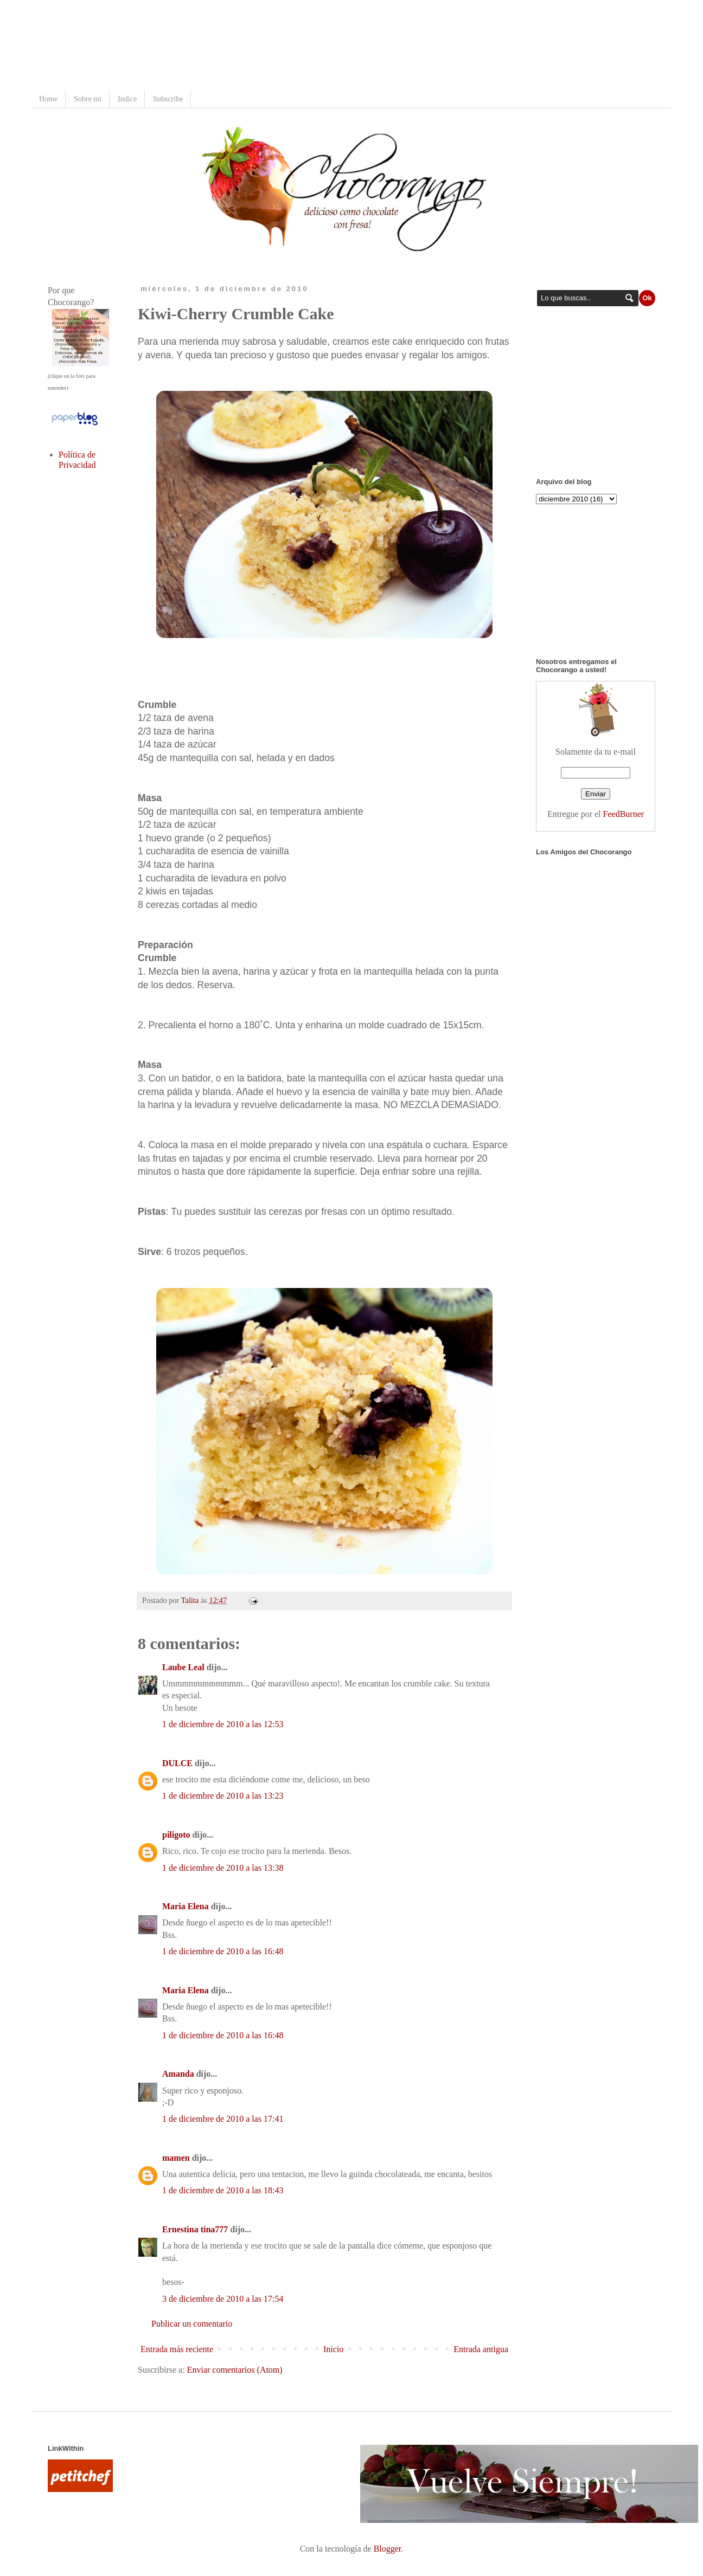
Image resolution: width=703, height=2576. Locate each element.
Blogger (387, 2548)
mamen (176, 2157)
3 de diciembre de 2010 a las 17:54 (223, 2298)
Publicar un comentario (191, 2323)
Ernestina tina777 (195, 2229)
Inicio (333, 2349)
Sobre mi (87, 99)
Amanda (178, 2073)
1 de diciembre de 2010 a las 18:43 (223, 2190)
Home (48, 99)
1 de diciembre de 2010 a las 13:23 (223, 1795)
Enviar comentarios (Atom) (235, 2369)
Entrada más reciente (176, 2349)
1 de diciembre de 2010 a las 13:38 (223, 1867)
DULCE (177, 1763)
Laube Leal (183, 1667)
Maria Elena (185, 1906)
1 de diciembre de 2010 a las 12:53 (223, 1724)
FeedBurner (623, 814)
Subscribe (168, 99)
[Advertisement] (245, 46)
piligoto (176, 1834)
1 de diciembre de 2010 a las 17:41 (223, 2118)
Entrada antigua (480, 2349)
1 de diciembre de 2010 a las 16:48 (223, 1951)
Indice (127, 99)
